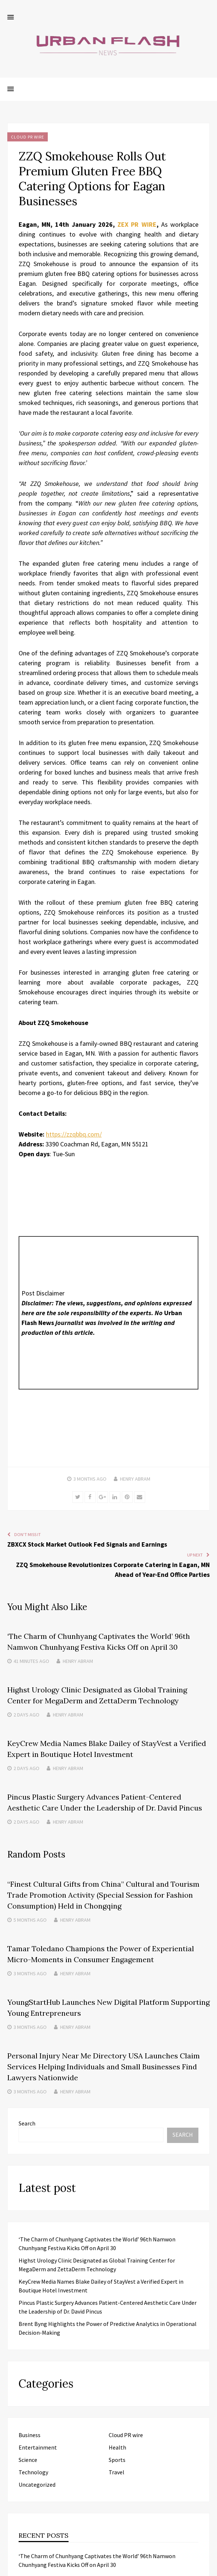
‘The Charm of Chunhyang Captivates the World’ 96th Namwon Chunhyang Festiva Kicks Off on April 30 (97, 2560)
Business (29, 2435)
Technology (33, 2472)
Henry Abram (135, 1479)
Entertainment (38, 2447)
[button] (10, 17)
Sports (117, 2459)
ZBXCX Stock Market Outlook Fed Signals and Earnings (87, 1544)
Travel (116, 2472)
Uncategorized (37, 2484)
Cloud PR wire (27, 137)
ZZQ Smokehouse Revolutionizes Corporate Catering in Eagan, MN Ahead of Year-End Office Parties (113, 1569)
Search (27, 2123)
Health (117, 2447)
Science (28, 2459)
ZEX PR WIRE (136, 224)
